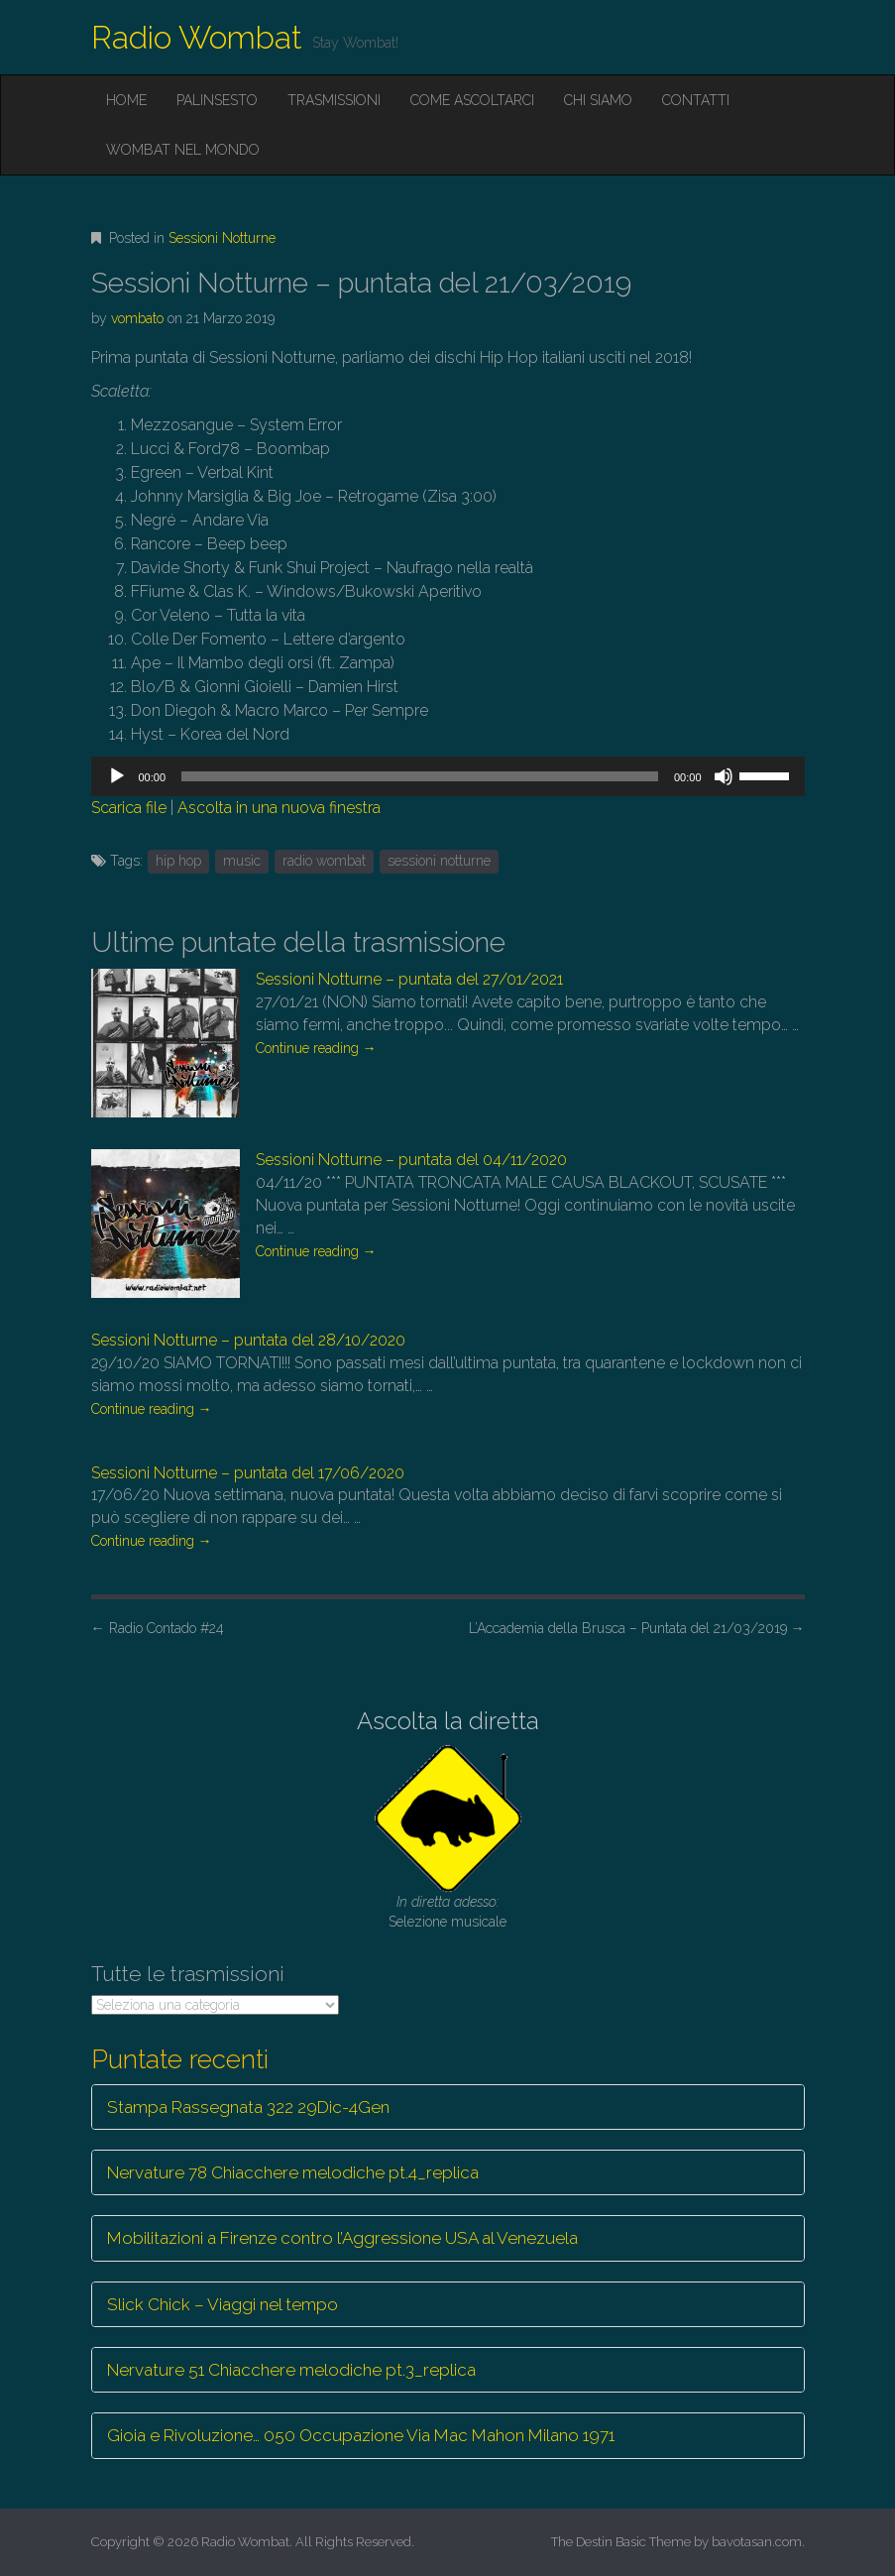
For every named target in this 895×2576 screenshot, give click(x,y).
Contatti (695, 100)
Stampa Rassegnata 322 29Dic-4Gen (248, 2107)
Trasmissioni (334, 100)
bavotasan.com (757, 2541)
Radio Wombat (196, 37)
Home (126, 100)
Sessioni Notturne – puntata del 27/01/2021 (409, 979)
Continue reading (316, 1048)
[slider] (419, 776)
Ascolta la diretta (448, 1720)
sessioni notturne (439, 861)
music (242, 861)
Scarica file (129, 807)
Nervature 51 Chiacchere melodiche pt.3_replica (291, 2370)
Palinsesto (217, 100)
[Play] (117, 776)
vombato (137, 318)
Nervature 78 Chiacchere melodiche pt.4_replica (293, 2172)
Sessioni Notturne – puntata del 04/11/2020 (411, 1159)
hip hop (178, 861)
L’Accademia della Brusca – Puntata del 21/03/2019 (637, 1628)
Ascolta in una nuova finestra (279, 807)
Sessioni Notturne (222, 238)
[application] (448, 776)
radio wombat (324, 861)
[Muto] (723, 776)
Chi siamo (598, 100)
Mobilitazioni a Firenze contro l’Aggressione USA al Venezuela (342, 2238)
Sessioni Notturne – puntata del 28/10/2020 (248, 1340)
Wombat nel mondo (183, 150)
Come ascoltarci (472, 100)
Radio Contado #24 (157, 1628)
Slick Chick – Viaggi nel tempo (222, 2304)
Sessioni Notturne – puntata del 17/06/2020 (247, 1473)
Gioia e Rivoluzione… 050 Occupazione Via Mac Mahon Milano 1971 (361, 2435)
